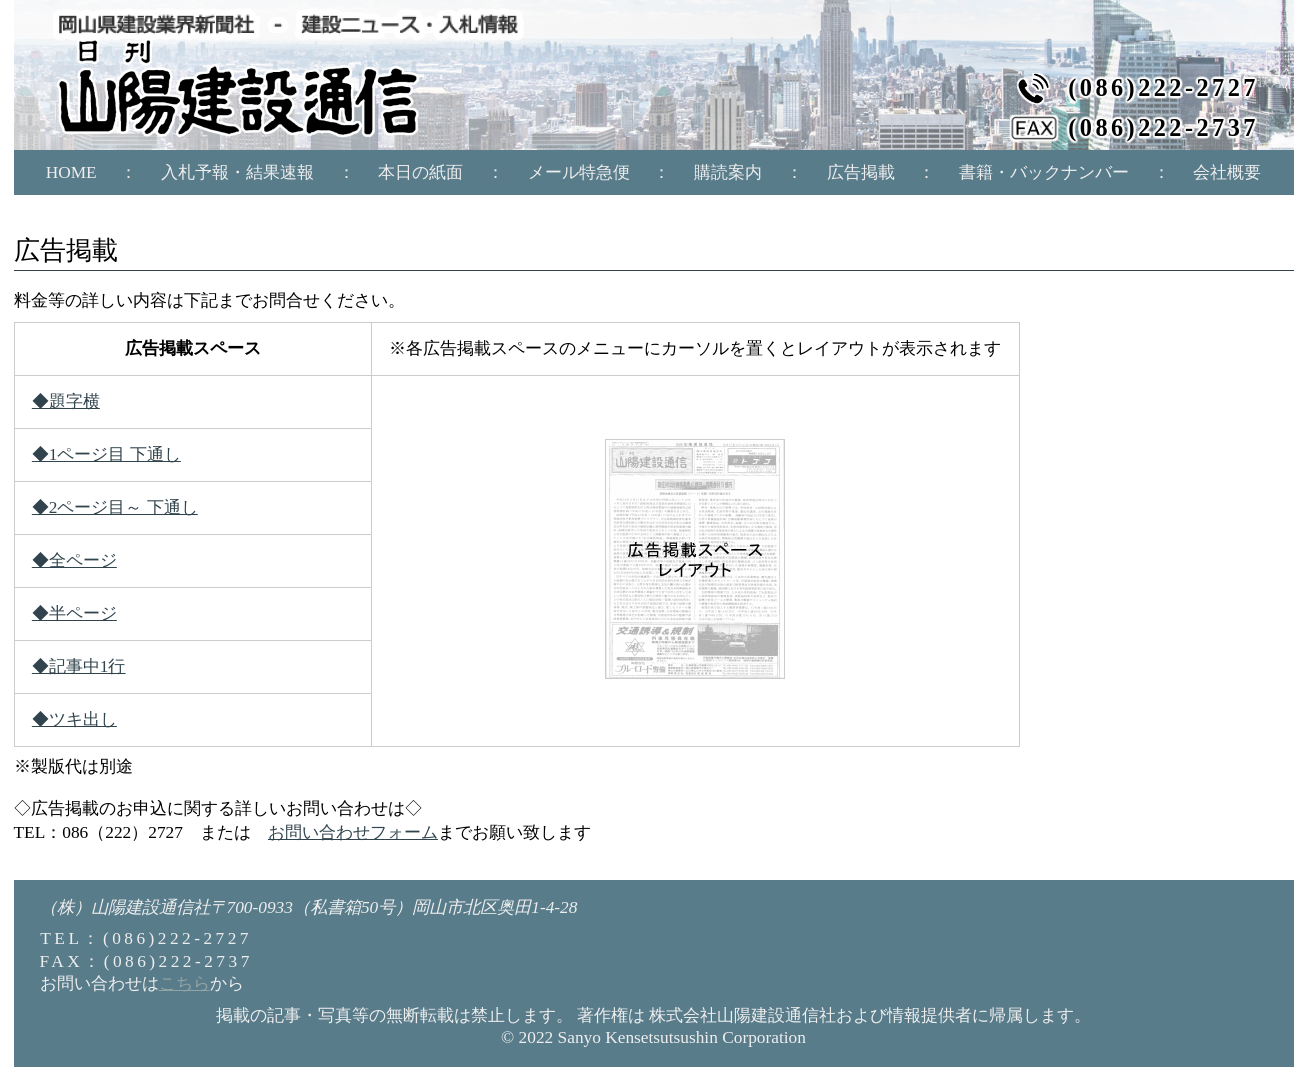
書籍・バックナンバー (1044, 172)
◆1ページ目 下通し (106, 454)
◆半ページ (74, 613)
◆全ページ (74, 560)
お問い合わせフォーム (353, 832)
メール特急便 (579, 172)
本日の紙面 (420, 172)
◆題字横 (66, 401)
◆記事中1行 (79, 666)
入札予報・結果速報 (237, 172)
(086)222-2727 (1163, 88)
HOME (71, 172)
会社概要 (1227, 172)
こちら (184, 983)
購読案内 (728, 172)
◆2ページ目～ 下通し (115, 507)
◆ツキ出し (74, 719)
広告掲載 (861, 172)
